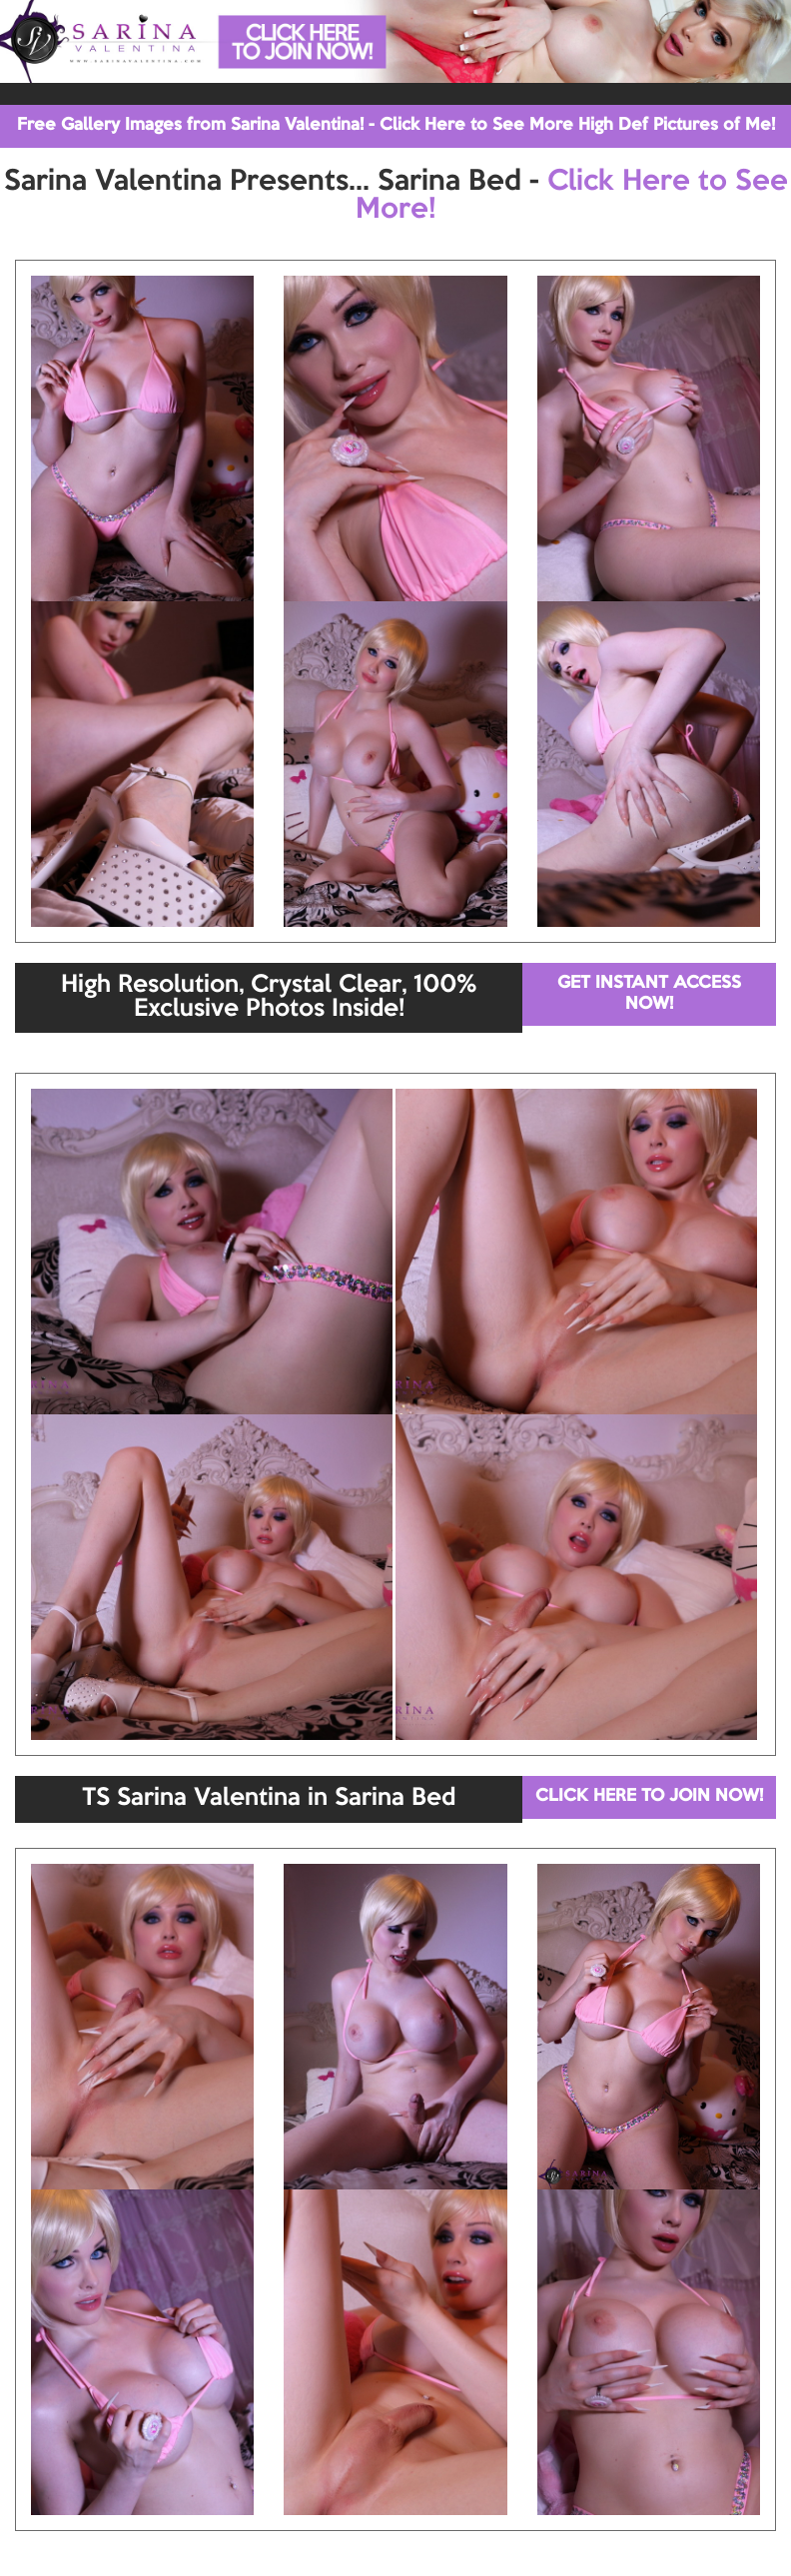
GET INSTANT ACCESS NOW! (649, 993)
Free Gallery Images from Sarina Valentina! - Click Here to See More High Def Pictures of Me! (396, 125)
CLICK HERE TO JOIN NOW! (649, 1796)
